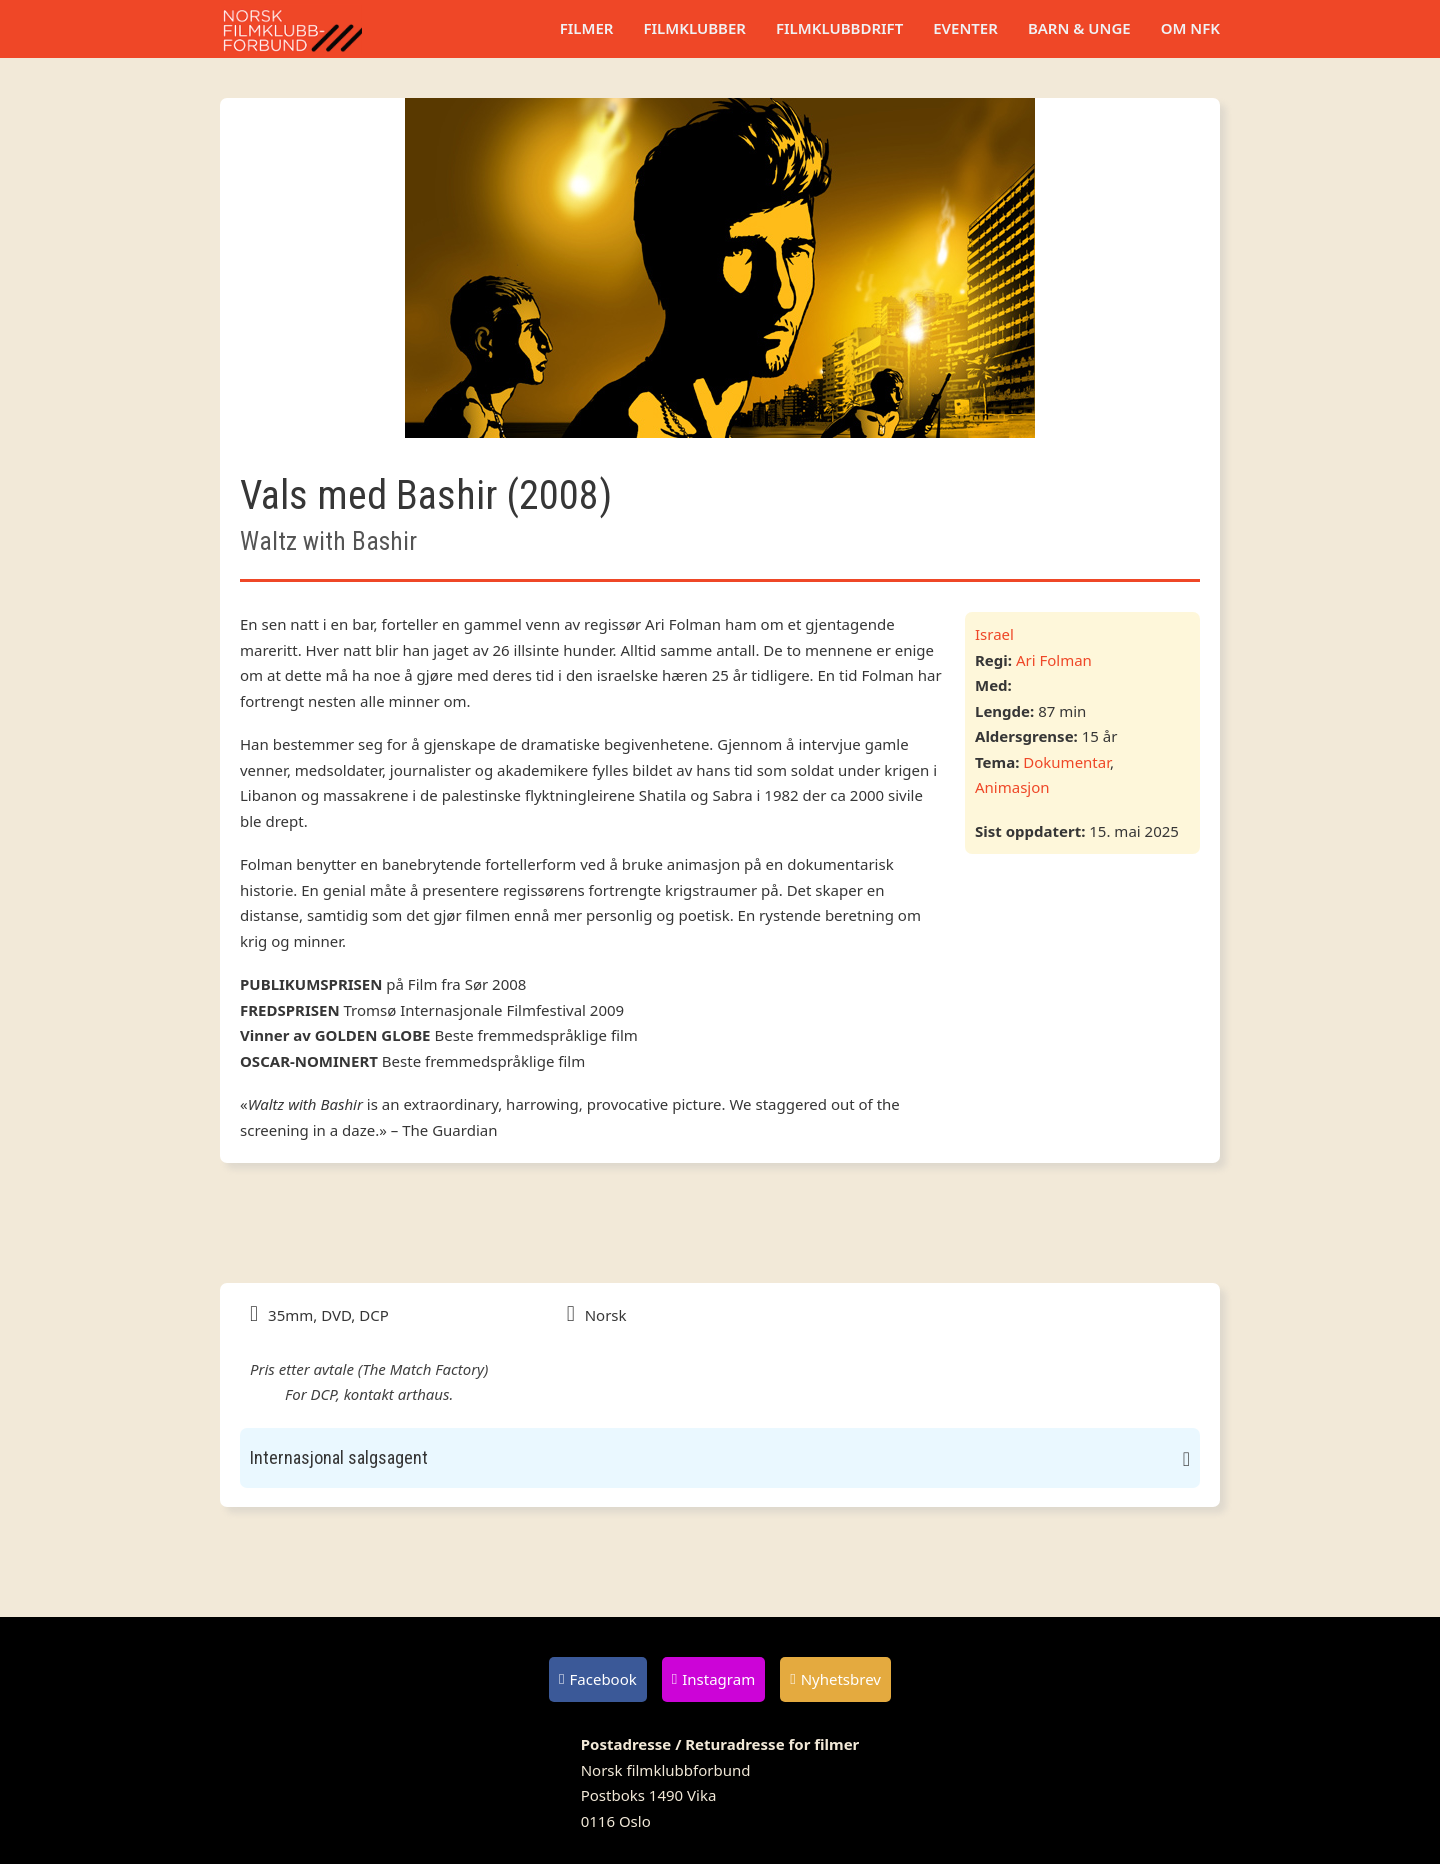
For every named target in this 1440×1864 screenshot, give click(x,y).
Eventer (965, 28)
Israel (994, 634)
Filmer (587, 28)
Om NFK (1190, 28)
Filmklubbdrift (839, 28)
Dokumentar (1066, 762)
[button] (720, 1458)
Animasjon (1012, 787)
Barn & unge (1079, 28)
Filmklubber (694, 28)
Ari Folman (1054, 660)
